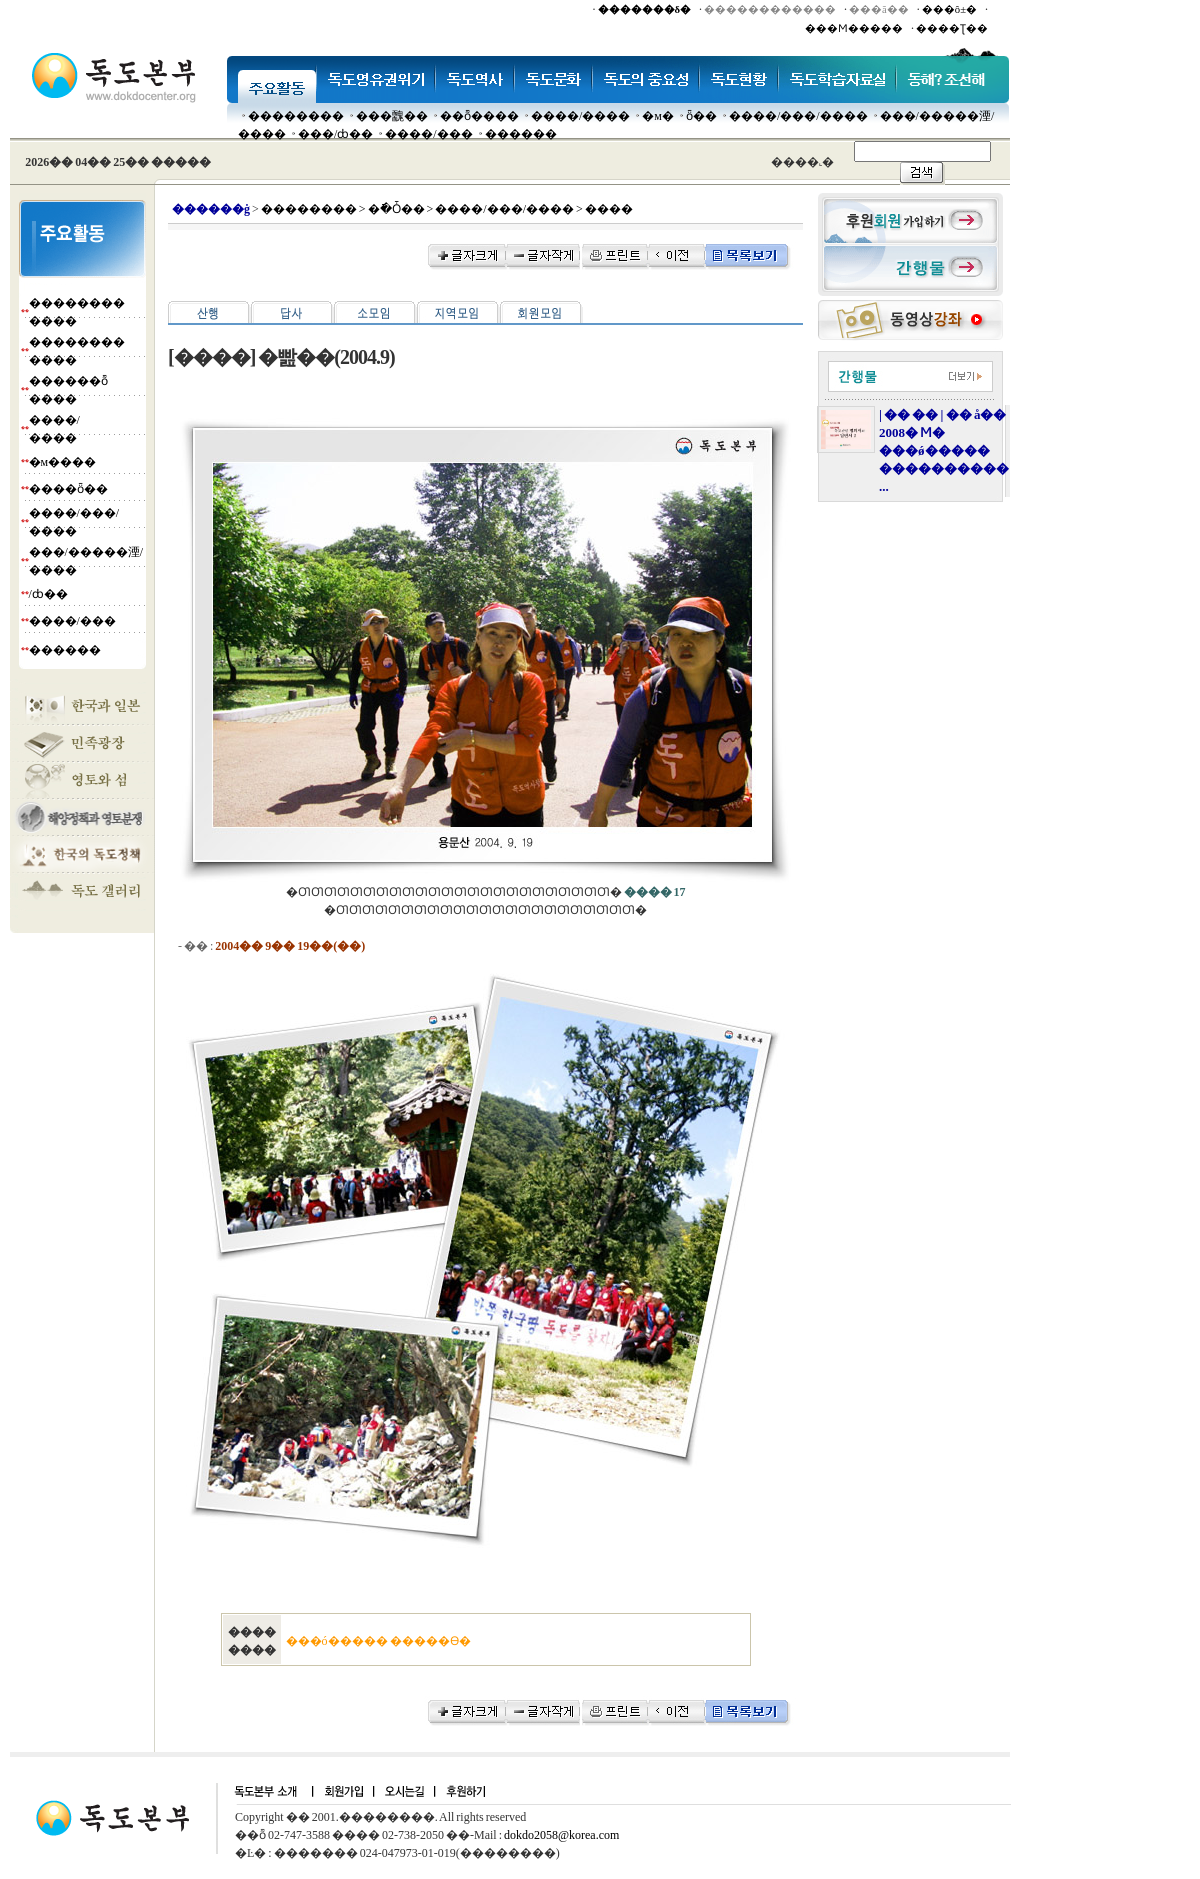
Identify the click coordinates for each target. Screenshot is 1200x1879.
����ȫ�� (68, 489)
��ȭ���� (479, 116)
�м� (658, 116)
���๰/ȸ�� (335, 134)
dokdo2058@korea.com (561, 1835)
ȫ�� (701, 116)
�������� (296, 116)
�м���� (63, 462)
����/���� (580, 116)
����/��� (428, 134)
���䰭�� (392, 116)
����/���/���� (798, 116)
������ (521, 134)
